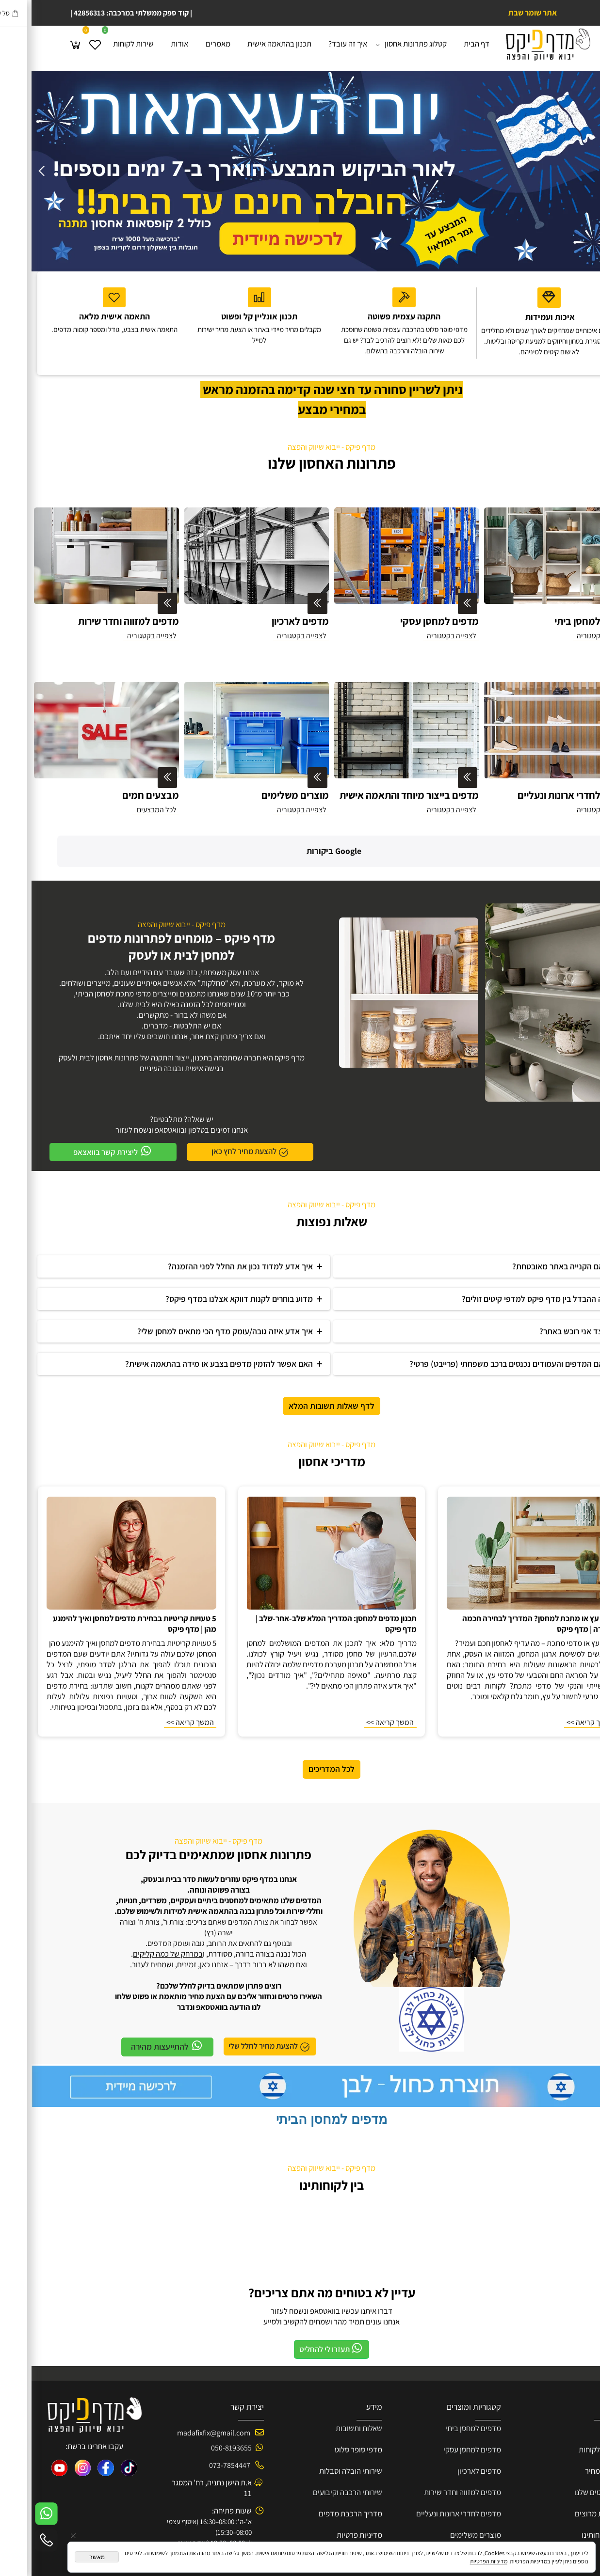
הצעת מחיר (570, 2430)
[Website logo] (516, 45)
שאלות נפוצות (300, 1181)
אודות (148, 43)
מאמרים (186, 43)
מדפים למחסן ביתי (442, 2388)
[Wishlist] (63, 44)
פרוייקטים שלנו (565, 2452)
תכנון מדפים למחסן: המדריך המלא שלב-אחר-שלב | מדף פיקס (304, 1583)
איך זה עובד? (316, 43)
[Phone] (14, 2540)
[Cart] (44, 44)
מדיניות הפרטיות (457, 2561)
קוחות (556, 2409)
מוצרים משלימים (444, 2494)
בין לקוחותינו (300, 2144)
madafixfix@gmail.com (182, 2392)
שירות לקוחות (101, 43)
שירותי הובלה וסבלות (319, 2430)
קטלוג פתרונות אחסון (382, 44)
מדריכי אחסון (300, 1421)
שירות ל (576, 2409)
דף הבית (445, 43)
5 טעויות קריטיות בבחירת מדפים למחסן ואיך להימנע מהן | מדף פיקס (103, 1583)
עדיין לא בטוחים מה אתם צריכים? (300, 2252)
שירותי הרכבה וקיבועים (316, 2452)
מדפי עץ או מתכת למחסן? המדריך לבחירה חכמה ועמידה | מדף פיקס (508, 1583)
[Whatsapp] (14, 2513)
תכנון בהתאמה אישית (248, 43)
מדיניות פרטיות (328, 2494)
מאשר (65, 2557)
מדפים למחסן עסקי (441, 2409)
